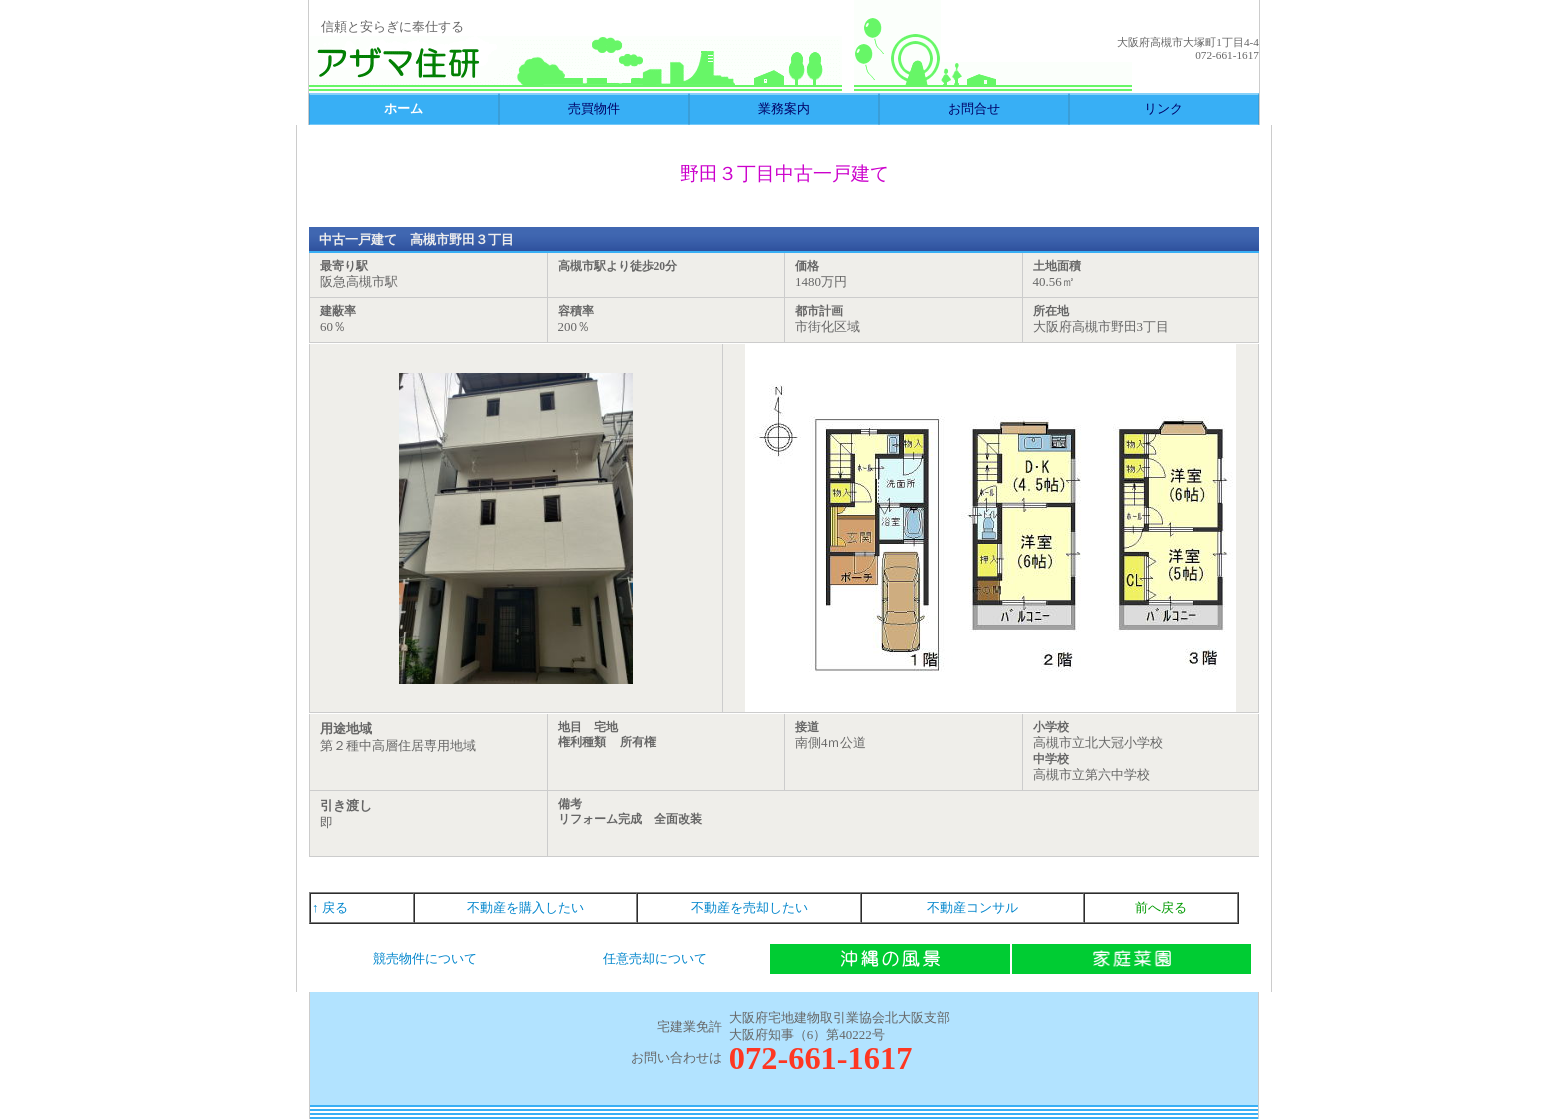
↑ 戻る (330, 907)
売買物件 (594, 108)
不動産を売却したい (749, 907)
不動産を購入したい (525, 907)
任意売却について (655, 958)
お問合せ (974, 108)
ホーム (403, 108)
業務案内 (784, 108)
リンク (1163, 108)
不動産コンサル (972, 907)
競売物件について (425, 958)
